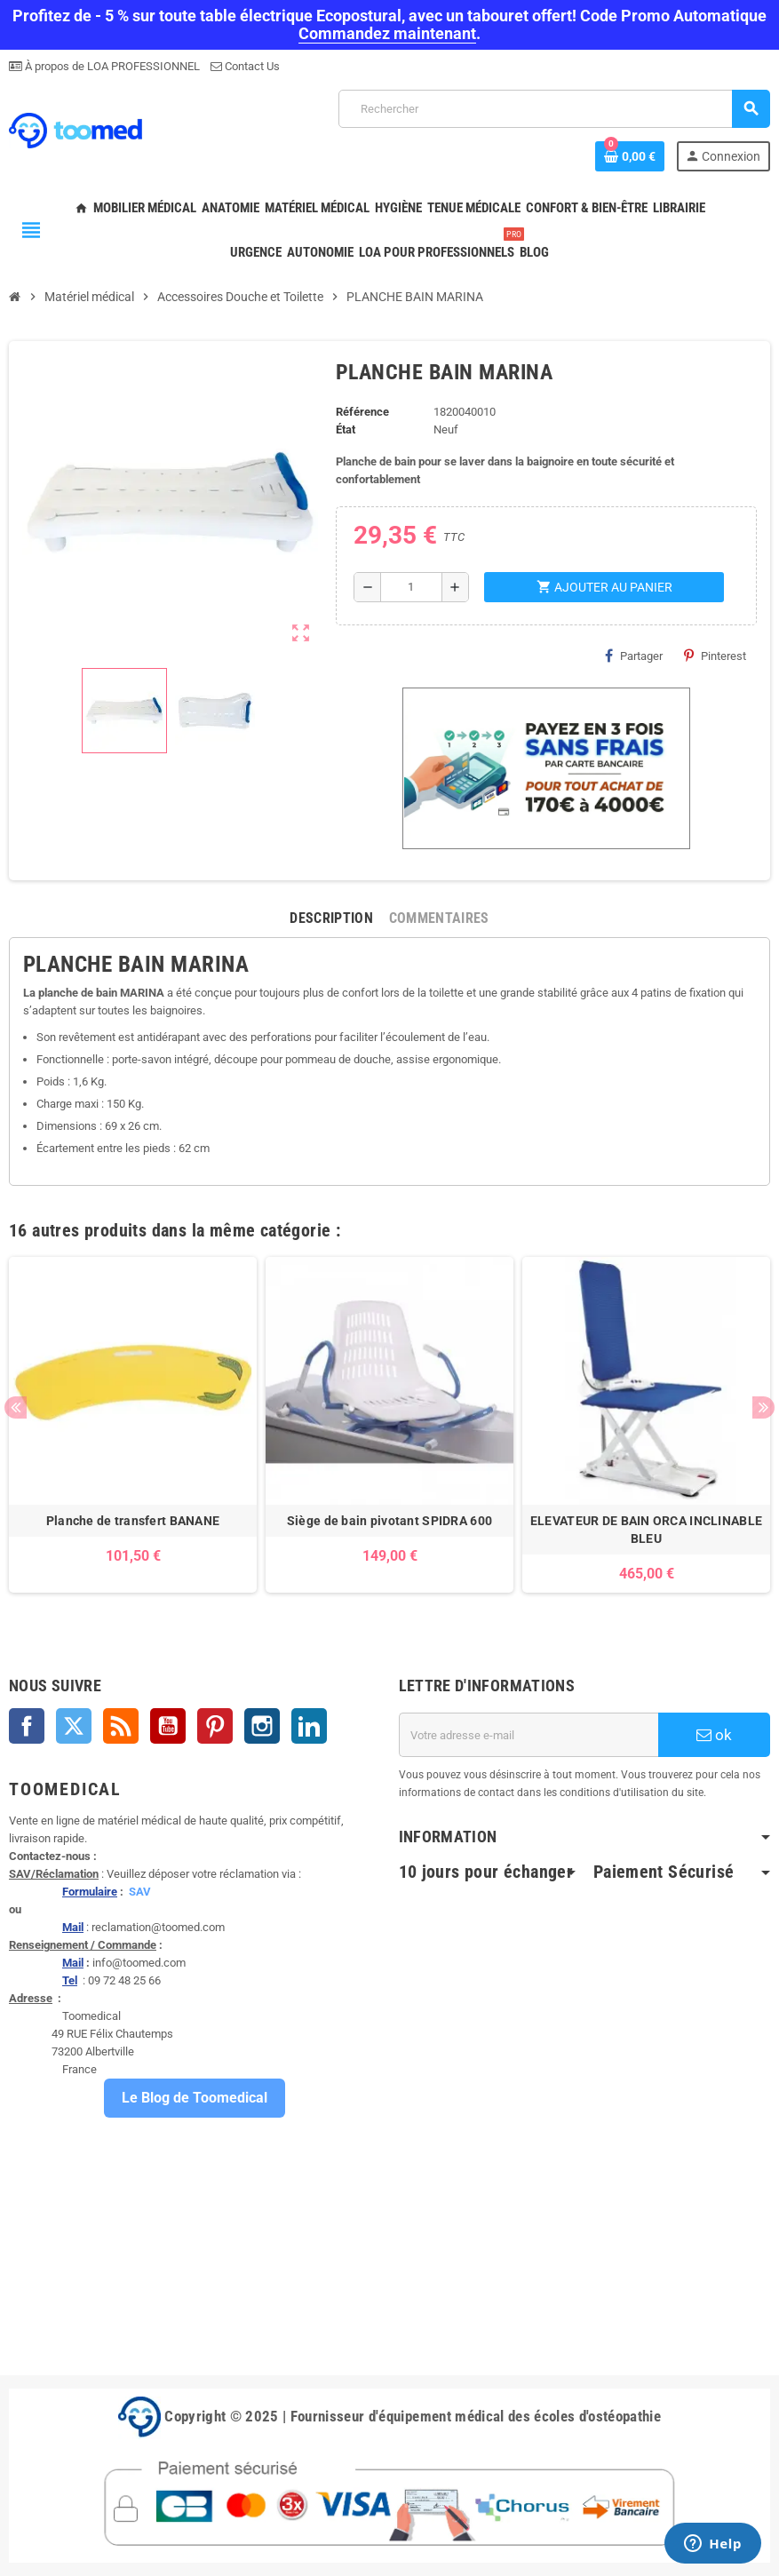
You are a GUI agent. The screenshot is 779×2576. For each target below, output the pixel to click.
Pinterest (715, 655)
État (345, 429)
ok (714, 1735)
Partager (634, 655)
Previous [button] (15, 1407)
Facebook (26, 1726)
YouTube (168, 1726)
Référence (362, 411)
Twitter (73, 1726)
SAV (140, 1891)
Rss (121, 1726)
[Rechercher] (553, 109)
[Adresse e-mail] (529, 1735)
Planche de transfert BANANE (133, 1521)
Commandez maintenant (387, 33)
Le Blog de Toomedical (194, 2097)
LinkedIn (309, 1726)
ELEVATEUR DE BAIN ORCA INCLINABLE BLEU (646, 1530)
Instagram (262, 1726)
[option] (132, 1425)
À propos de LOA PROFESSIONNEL (111, 66)
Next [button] (763, 1407)
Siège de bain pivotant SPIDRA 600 (389, 1521)
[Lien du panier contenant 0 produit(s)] (629, 156)
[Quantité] (411, 587)
